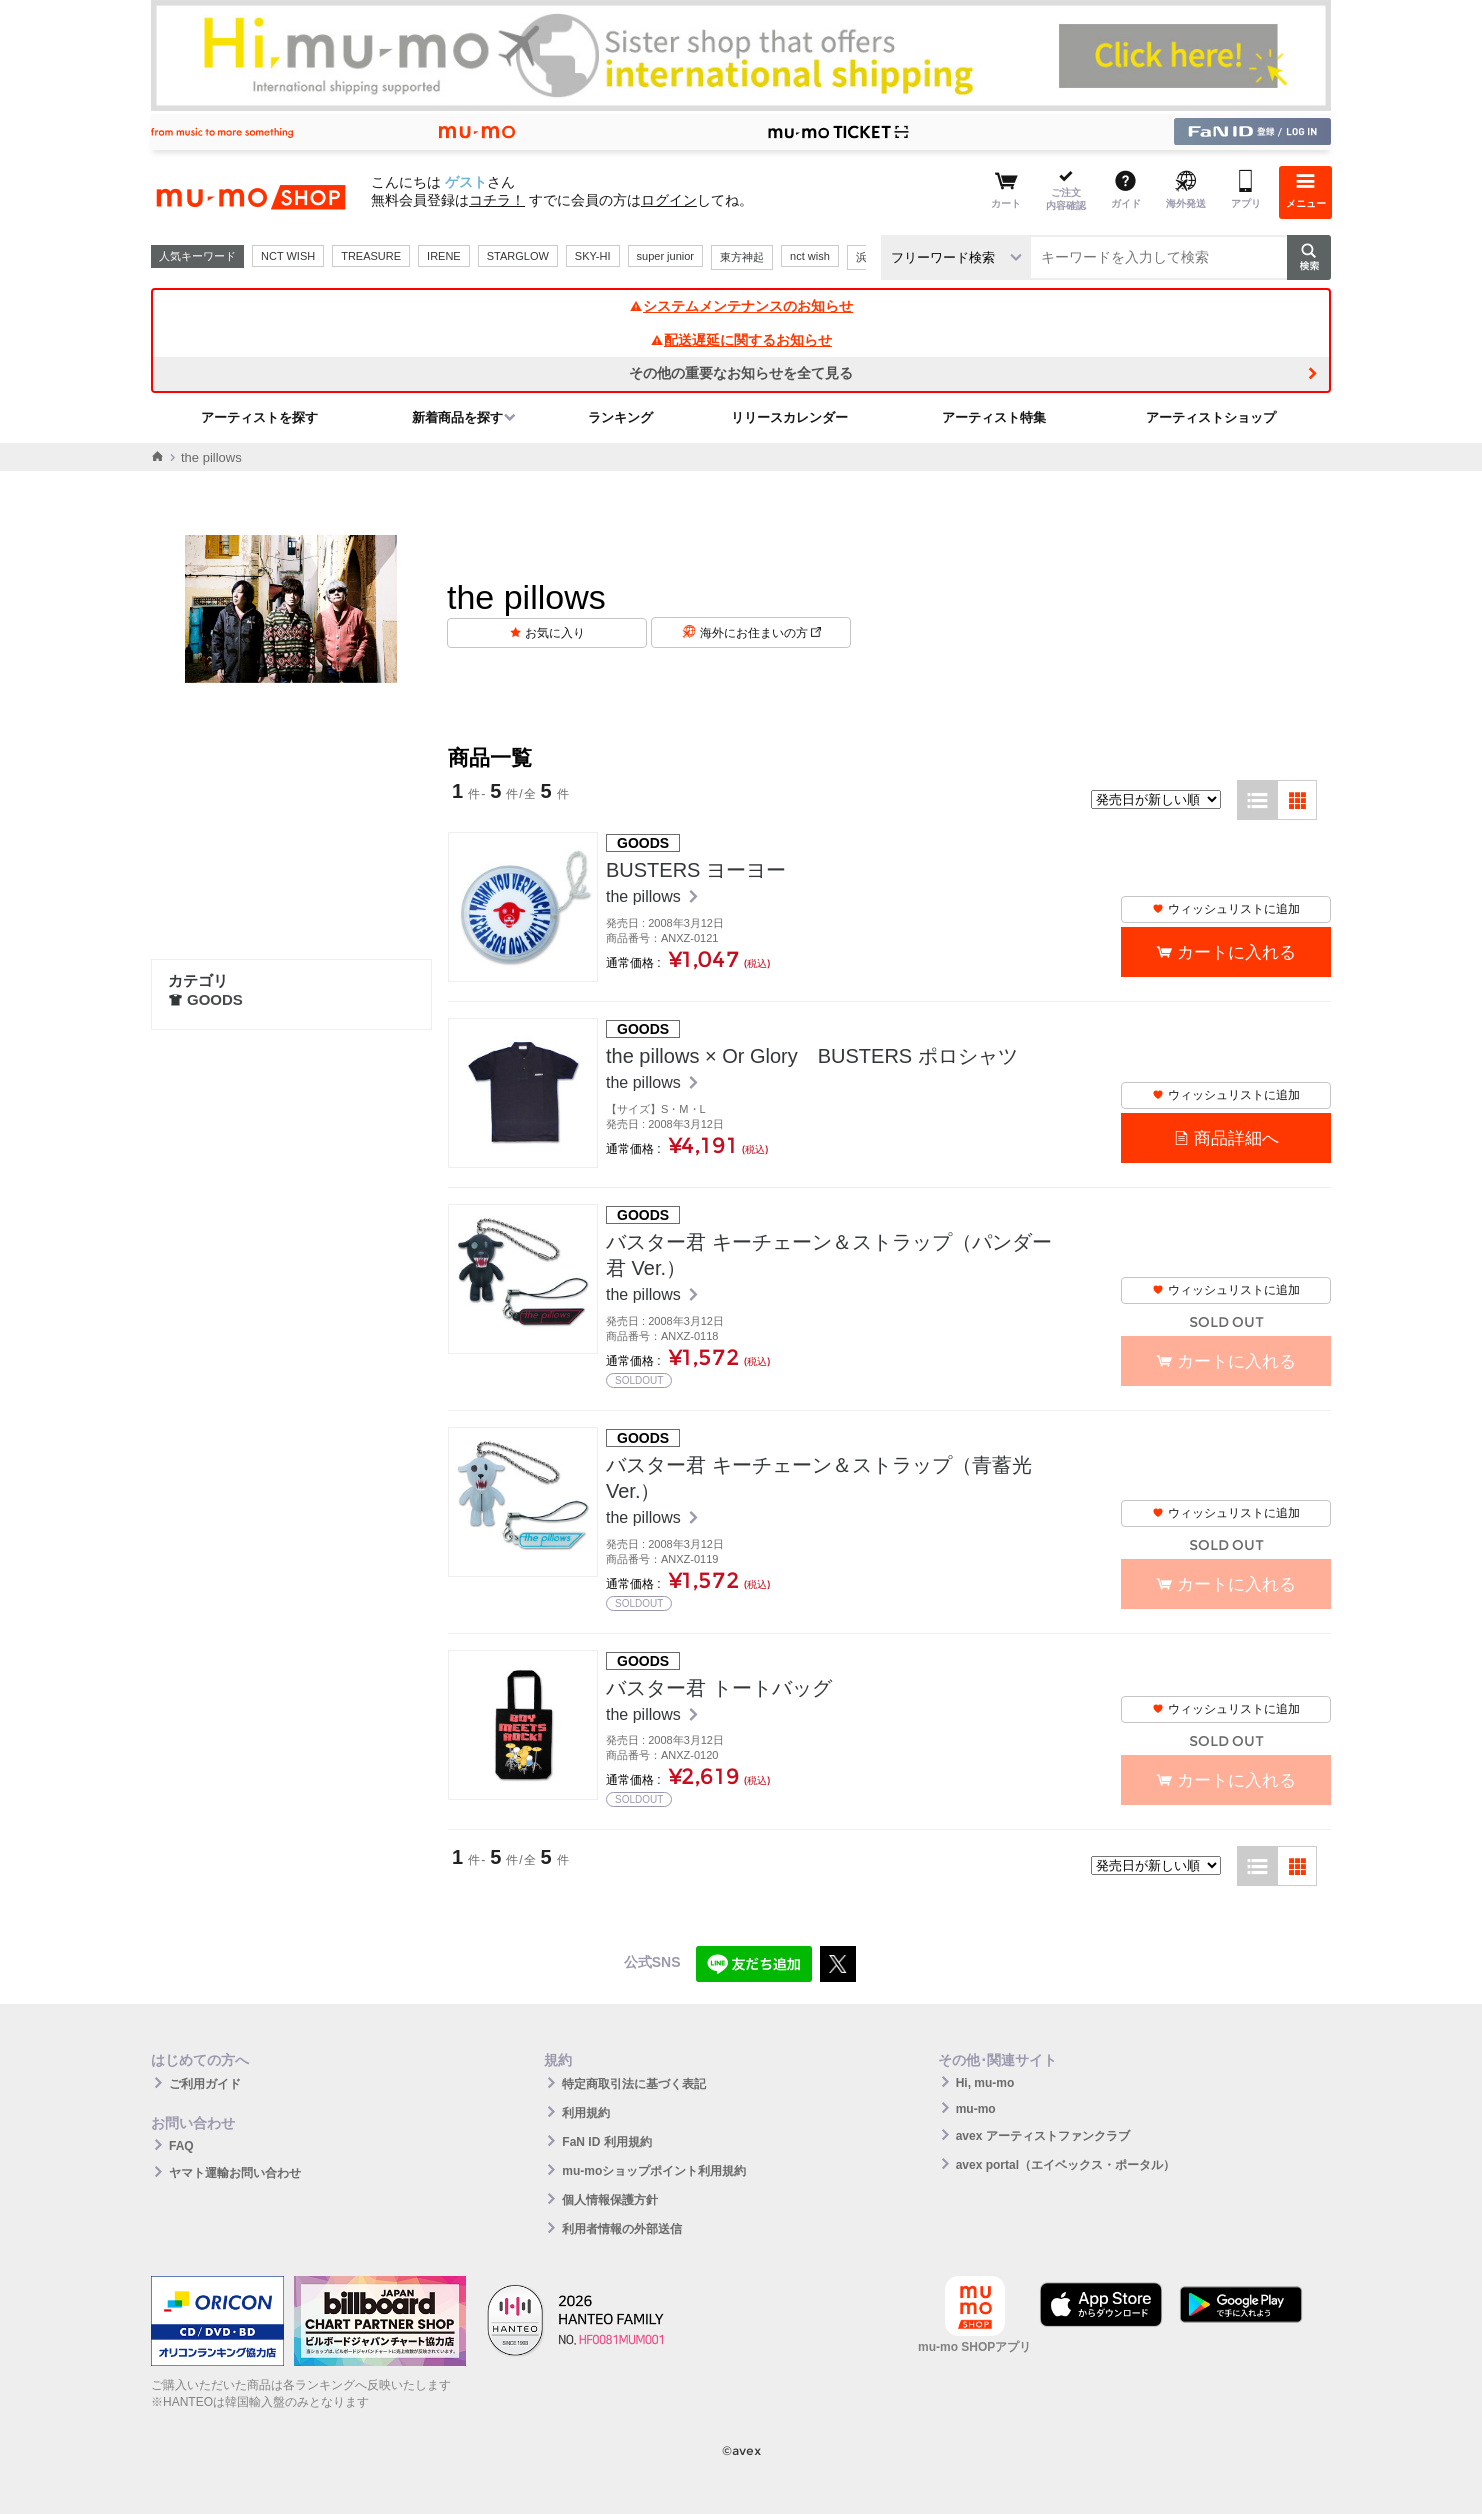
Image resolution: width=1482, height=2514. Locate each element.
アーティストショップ (1211, 417)
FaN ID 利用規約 (606, 2142)
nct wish (810, 256)
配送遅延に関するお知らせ (741, 340)
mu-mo (976, 2109)
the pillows (645, 896)
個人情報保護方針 (610, 2200)
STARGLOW (518, 256)
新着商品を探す (457, 417)
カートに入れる (1236, 952)
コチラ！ (497, 200)
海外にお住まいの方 (760, 633)
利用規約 (586, 2113)
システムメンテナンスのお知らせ (741, 306)
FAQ (181, 2146)
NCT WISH (288, 256)
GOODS (205, 999)
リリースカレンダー (789, 417)
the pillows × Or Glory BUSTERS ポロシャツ (812, 1056)
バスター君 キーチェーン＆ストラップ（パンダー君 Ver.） (829, 1255)
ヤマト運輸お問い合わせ (235, 2173)
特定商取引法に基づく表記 (634, 2084)
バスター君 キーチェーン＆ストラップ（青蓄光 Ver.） (819, 1478)
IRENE (444, 256)
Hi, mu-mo (985, 2083)
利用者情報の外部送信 (622, 2229)
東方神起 (742, 257)
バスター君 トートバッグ (719, 1688)
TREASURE (371, 256)
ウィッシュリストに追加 (1226, 909)
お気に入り (555, 633)
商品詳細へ (1236, 1138)
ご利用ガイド (205, 2084)
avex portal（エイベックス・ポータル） (1065, 2165)
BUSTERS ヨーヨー (696, 870)
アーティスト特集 (994, 417)
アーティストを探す (259, 417)
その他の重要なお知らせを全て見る (741, 373)
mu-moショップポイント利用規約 (654, 2171)
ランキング (620, 417)
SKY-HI (593, 256)
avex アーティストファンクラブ (1043, 2136)
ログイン (669, 200)
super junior (665, 256)
